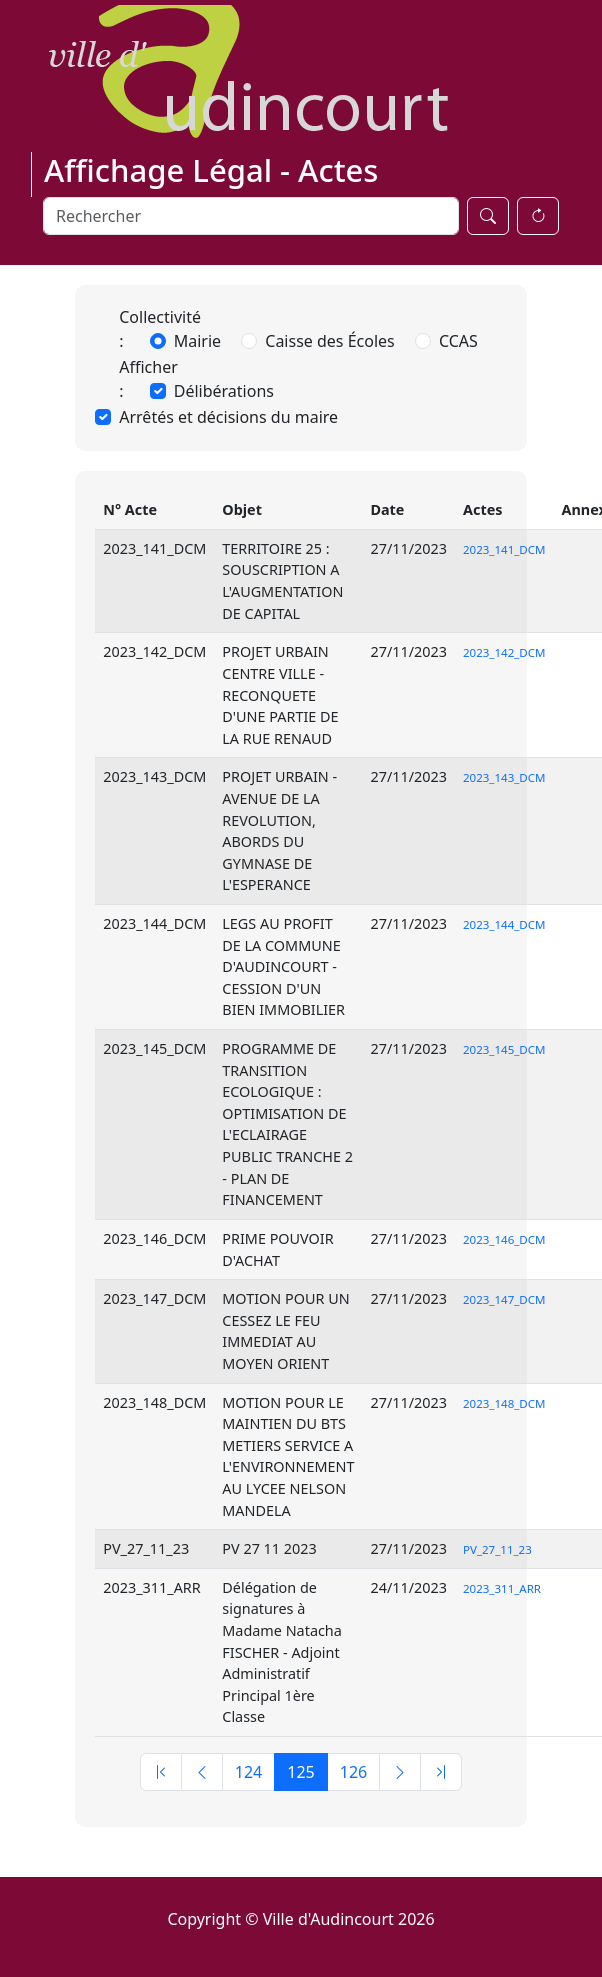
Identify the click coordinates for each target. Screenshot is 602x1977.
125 (300, 1772)
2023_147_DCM (504, 1299)
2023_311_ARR (502, 1588)
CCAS (458, 341)
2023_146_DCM (504, 1239)
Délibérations (224, 391)
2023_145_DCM (504, 1049)
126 (353, 1772)
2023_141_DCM (504, 549)
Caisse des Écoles (330, 341)
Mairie (197, 341)
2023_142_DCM (504, 652)
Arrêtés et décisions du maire (228, 417)
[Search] (251, 216)
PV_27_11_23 (497, 1549)
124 (248, 1772)
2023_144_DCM (504, 924)
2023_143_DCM (504, 777)
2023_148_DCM (504, 1403)
